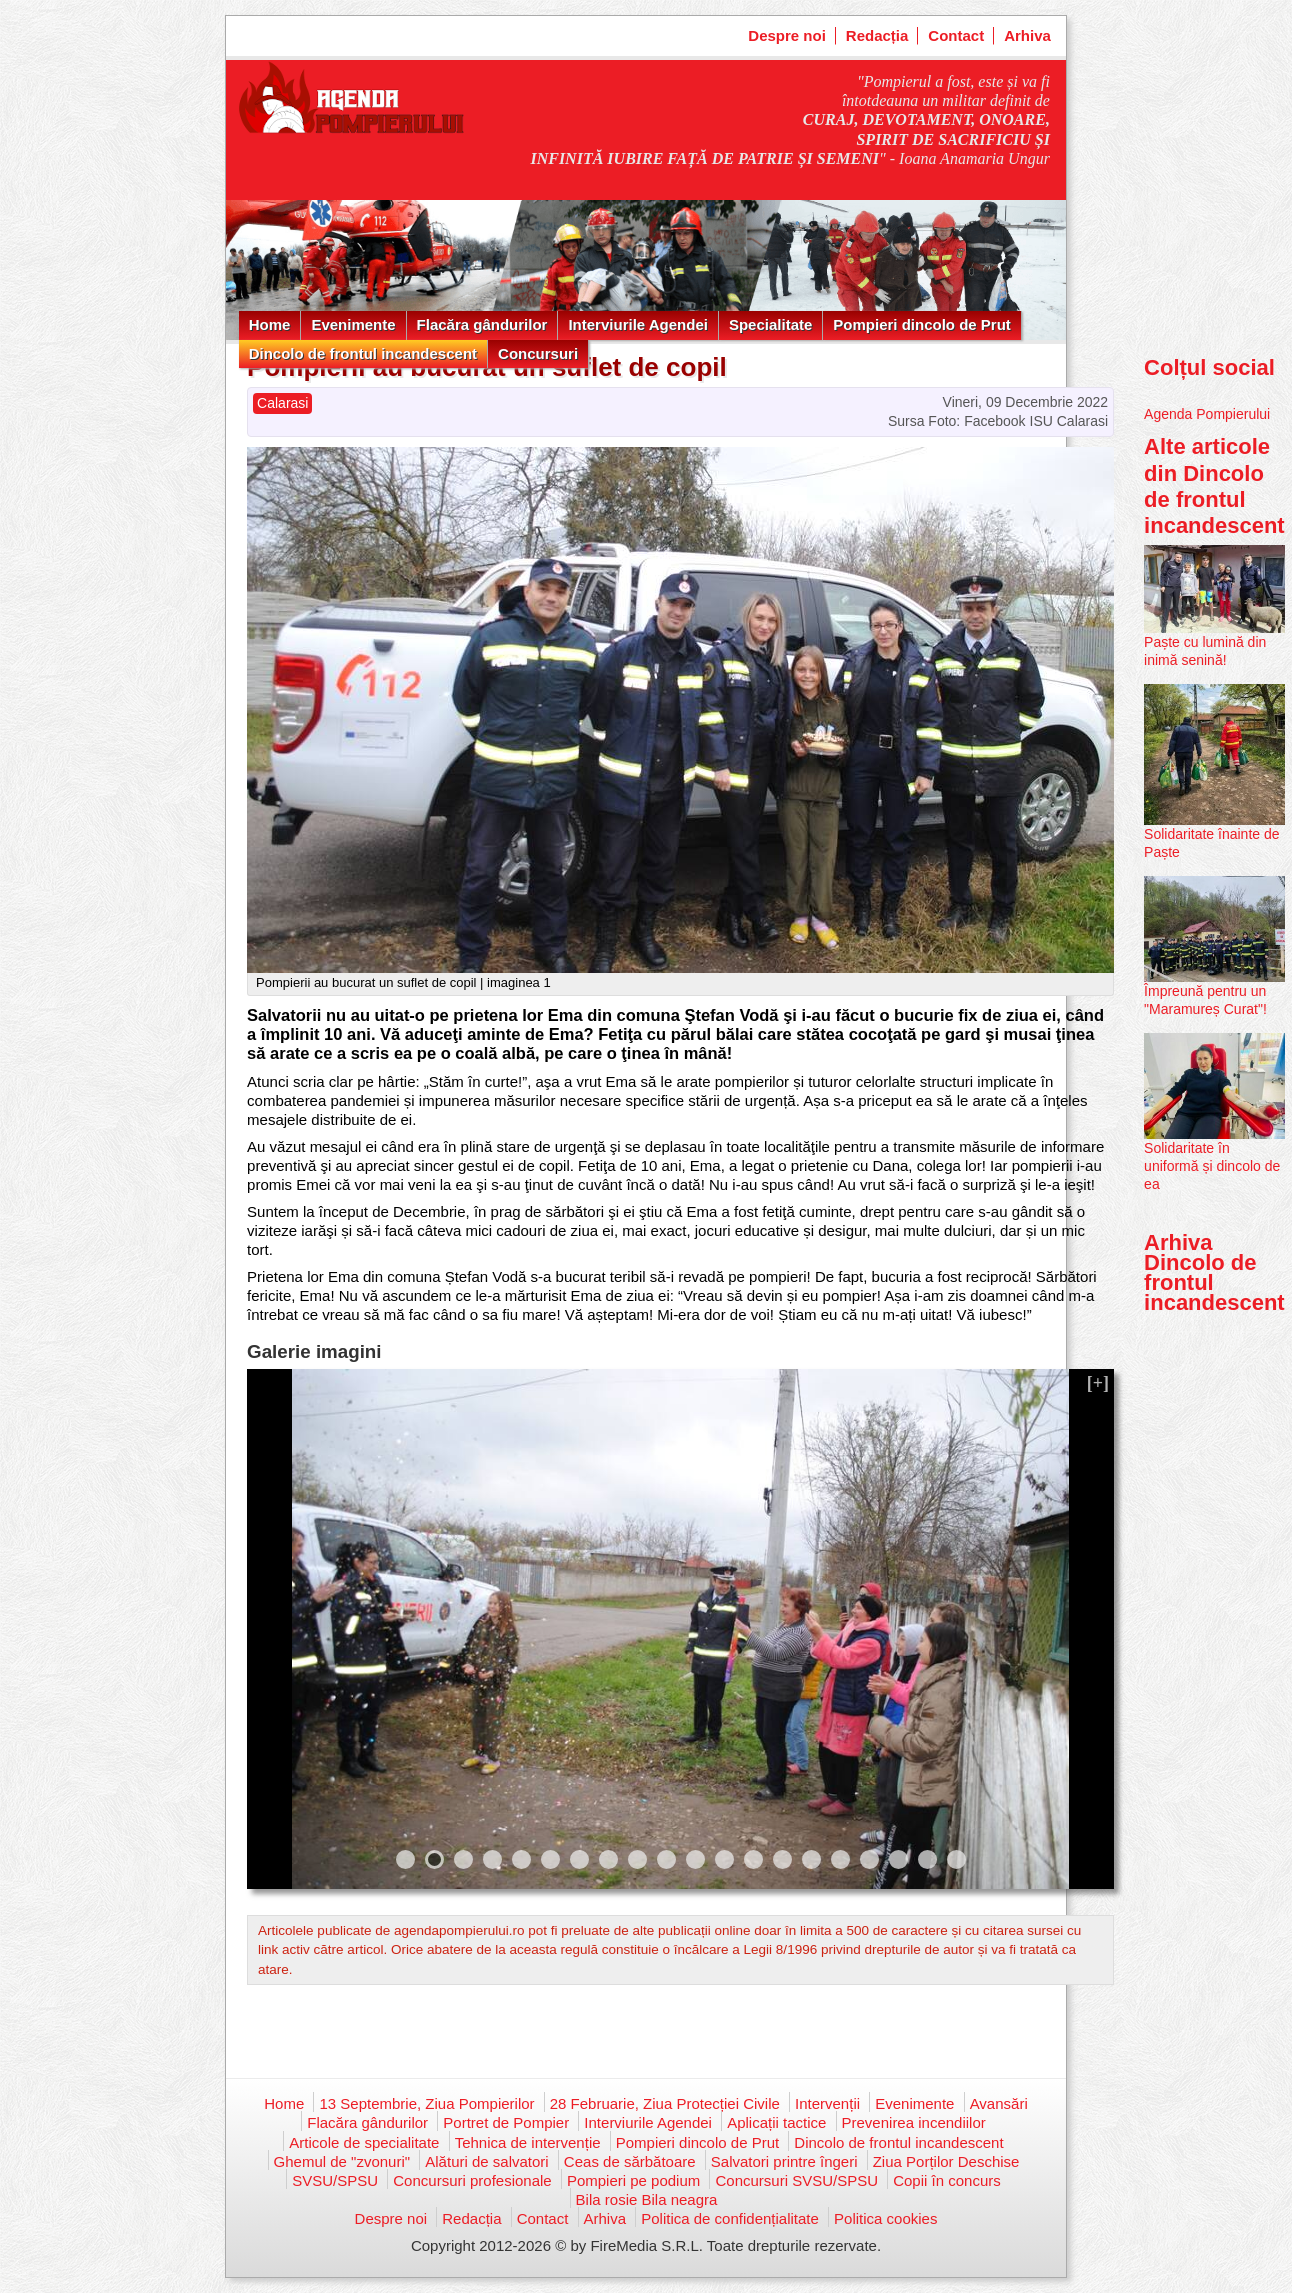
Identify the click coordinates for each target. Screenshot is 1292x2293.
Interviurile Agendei (637, 324)
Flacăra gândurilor (482, 324)
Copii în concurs (947, 2180)
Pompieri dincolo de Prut (922, 324)
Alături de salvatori (486, 2161)
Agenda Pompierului (1207, 414)
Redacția (877, 35)
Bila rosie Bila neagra (647, 2199)
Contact (956, 35)
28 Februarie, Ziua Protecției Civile (665, 2103)
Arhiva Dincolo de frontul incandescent (1214, 1273)
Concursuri (538, 353)
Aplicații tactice (776, 2122)
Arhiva (1027, 35)
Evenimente (353, 324)
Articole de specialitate (364, 2142)
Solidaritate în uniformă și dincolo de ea (1212, 1166)
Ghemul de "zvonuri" (342, 2161)
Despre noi (787, 35)
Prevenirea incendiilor (914, 2122)
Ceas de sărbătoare (630, 2161)
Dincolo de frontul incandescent (363, 353)
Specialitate (770, 324)
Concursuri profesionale (472, 2180)
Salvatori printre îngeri (784, 2161)
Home (270, 324)
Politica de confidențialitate (730, 2218)
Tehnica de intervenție (528, 2142)
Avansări (999, 2103)
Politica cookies (885, 2218)
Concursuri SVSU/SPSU (796, 2180)
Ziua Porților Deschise (946, 2161)
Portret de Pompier (506, 2122)
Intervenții (827, 2103)
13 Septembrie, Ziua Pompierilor (426, 2103)
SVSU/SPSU (335, 2180)
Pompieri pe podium (633, 2180)
